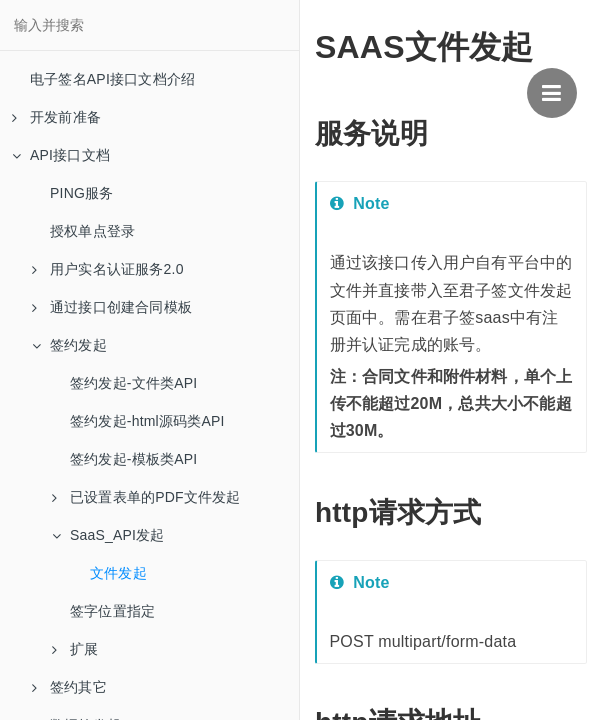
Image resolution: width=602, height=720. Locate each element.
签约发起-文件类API (133, 383)
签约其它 (69, 687)
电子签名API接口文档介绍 (112, 79)
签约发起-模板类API (133, 459)
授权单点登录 (92, 231)
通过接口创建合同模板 (112, 307)
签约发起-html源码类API (147, 421)
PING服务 (81, 193)
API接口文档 (61, 155)
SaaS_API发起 (108, 535)
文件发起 (118, 573)
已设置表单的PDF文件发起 (146, 497)
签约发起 (69, 345)
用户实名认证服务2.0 (108, 269)
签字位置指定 (112, 611)
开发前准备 (56, 117)
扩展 (75, 649)
